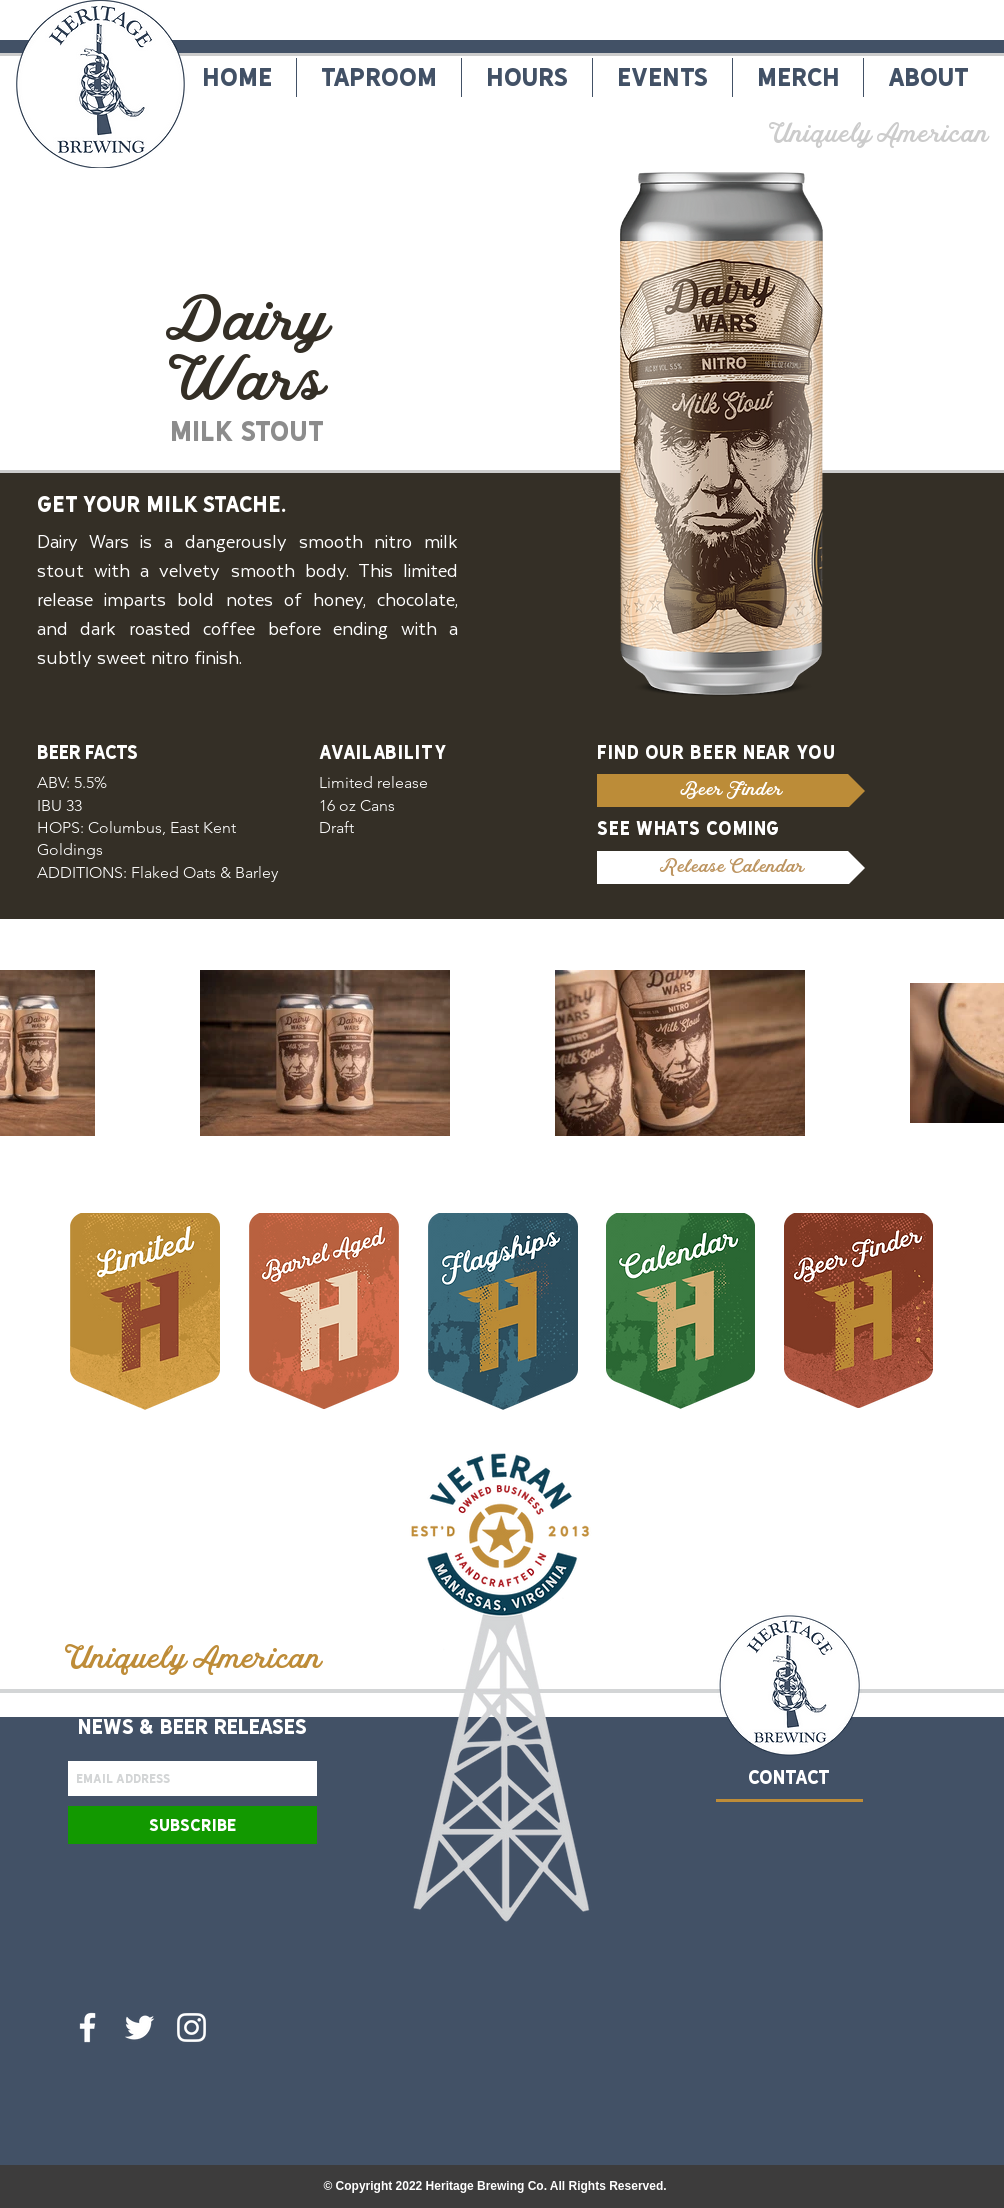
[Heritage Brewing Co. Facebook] (87, 2027)
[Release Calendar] (731, 867)
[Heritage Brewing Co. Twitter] (139, 2027)
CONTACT (789, 1777)
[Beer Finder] (731, 790)
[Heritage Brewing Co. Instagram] (191, 2027)
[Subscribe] (192, 1825)
